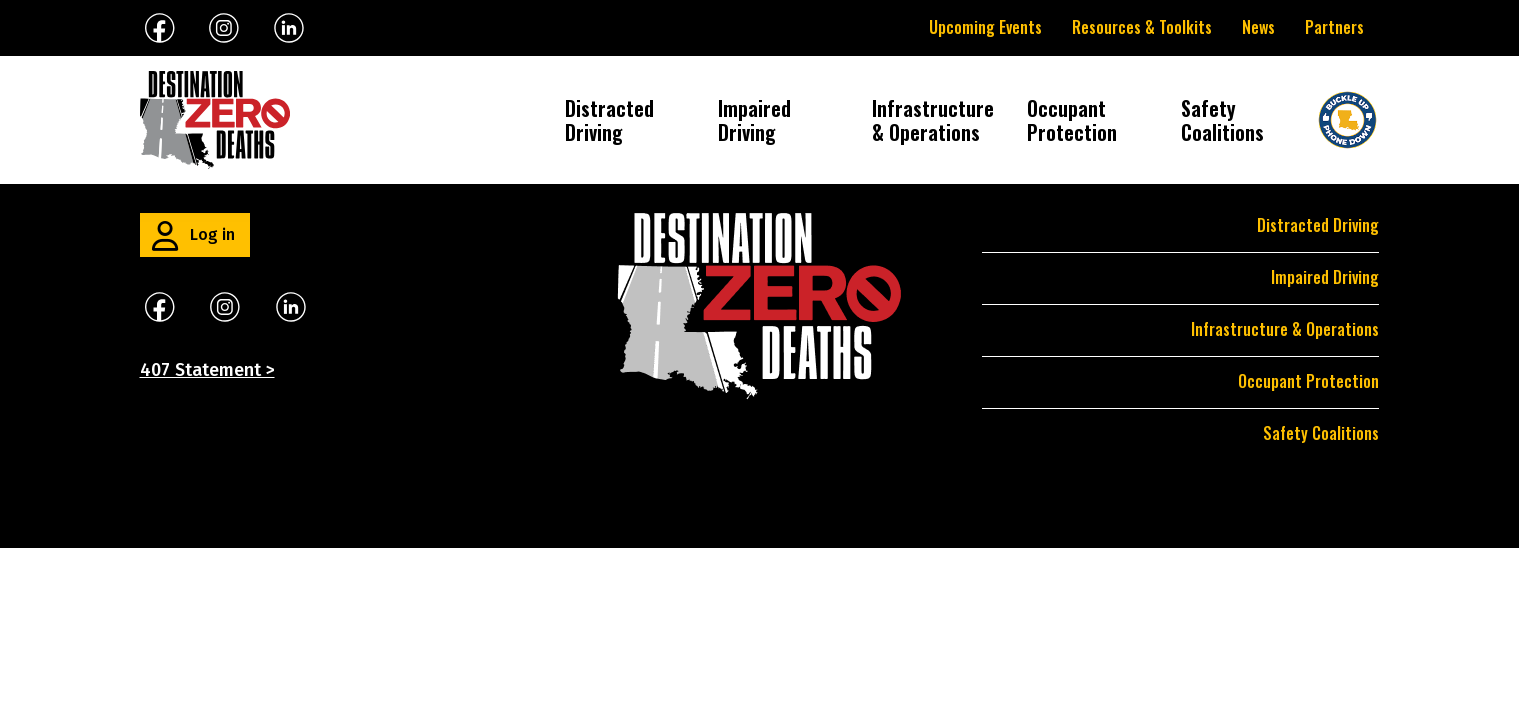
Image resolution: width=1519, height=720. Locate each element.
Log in (212, 234)
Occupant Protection (1072, 120)
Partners (1334, 27)
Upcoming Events (985, 27)
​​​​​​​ (291, 306)
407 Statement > (207, 370)
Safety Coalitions (1222, 120)
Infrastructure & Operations (934, 120)
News (1258, 27)
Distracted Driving (609, 120)
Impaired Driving (754, 120)
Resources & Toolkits (1142, 27)
